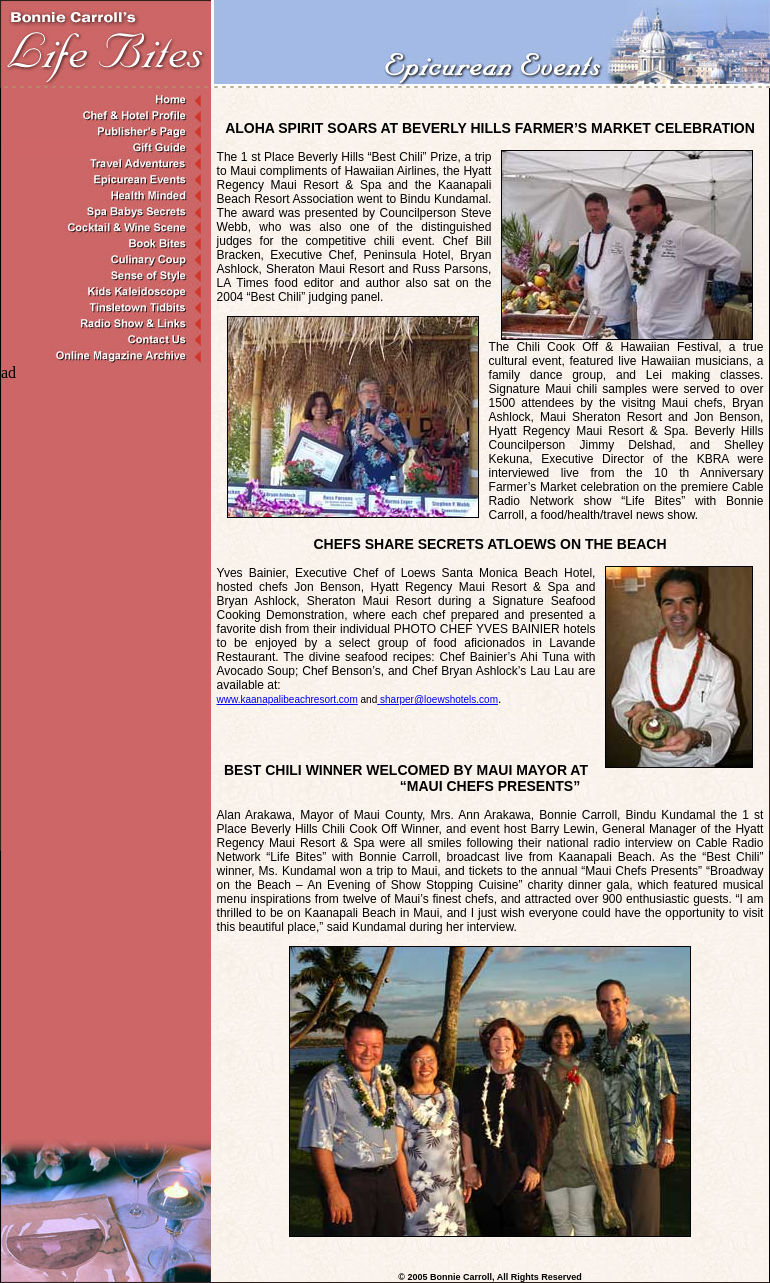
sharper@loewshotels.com (437, 699)
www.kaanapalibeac (287, 699)
